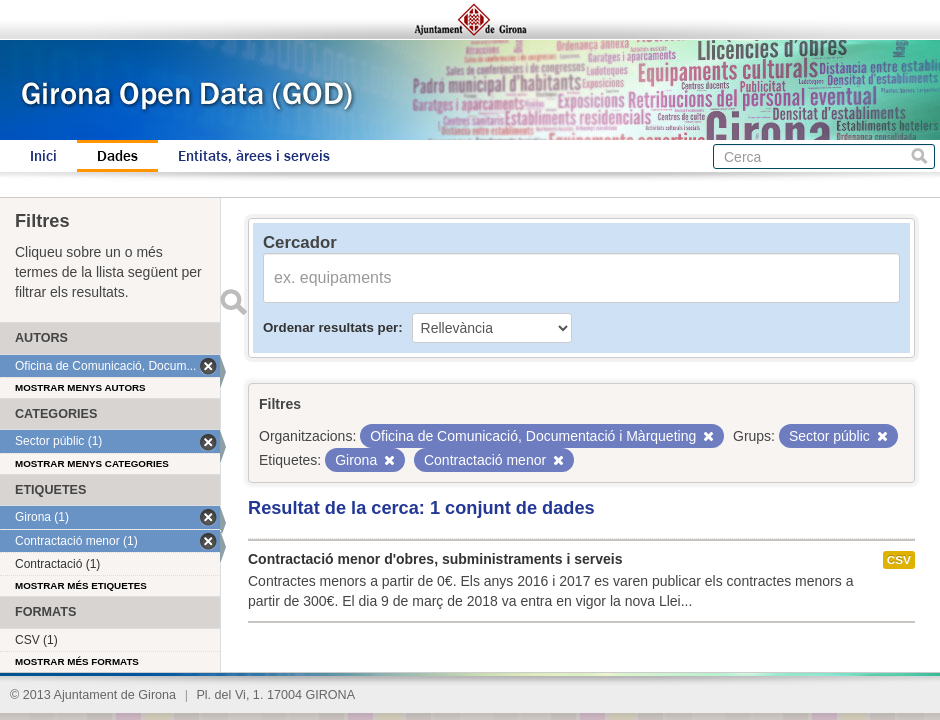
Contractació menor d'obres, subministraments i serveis (435, 559)
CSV (899, 560)
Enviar (233, 302)
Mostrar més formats (77, 661)
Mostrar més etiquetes (81, 585)
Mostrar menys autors (80, 387)
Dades (117, 156)
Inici (43, 156)
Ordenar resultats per (330, 327)
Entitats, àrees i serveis (254, 156)
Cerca (919, 156)
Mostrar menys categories (92, 463)
